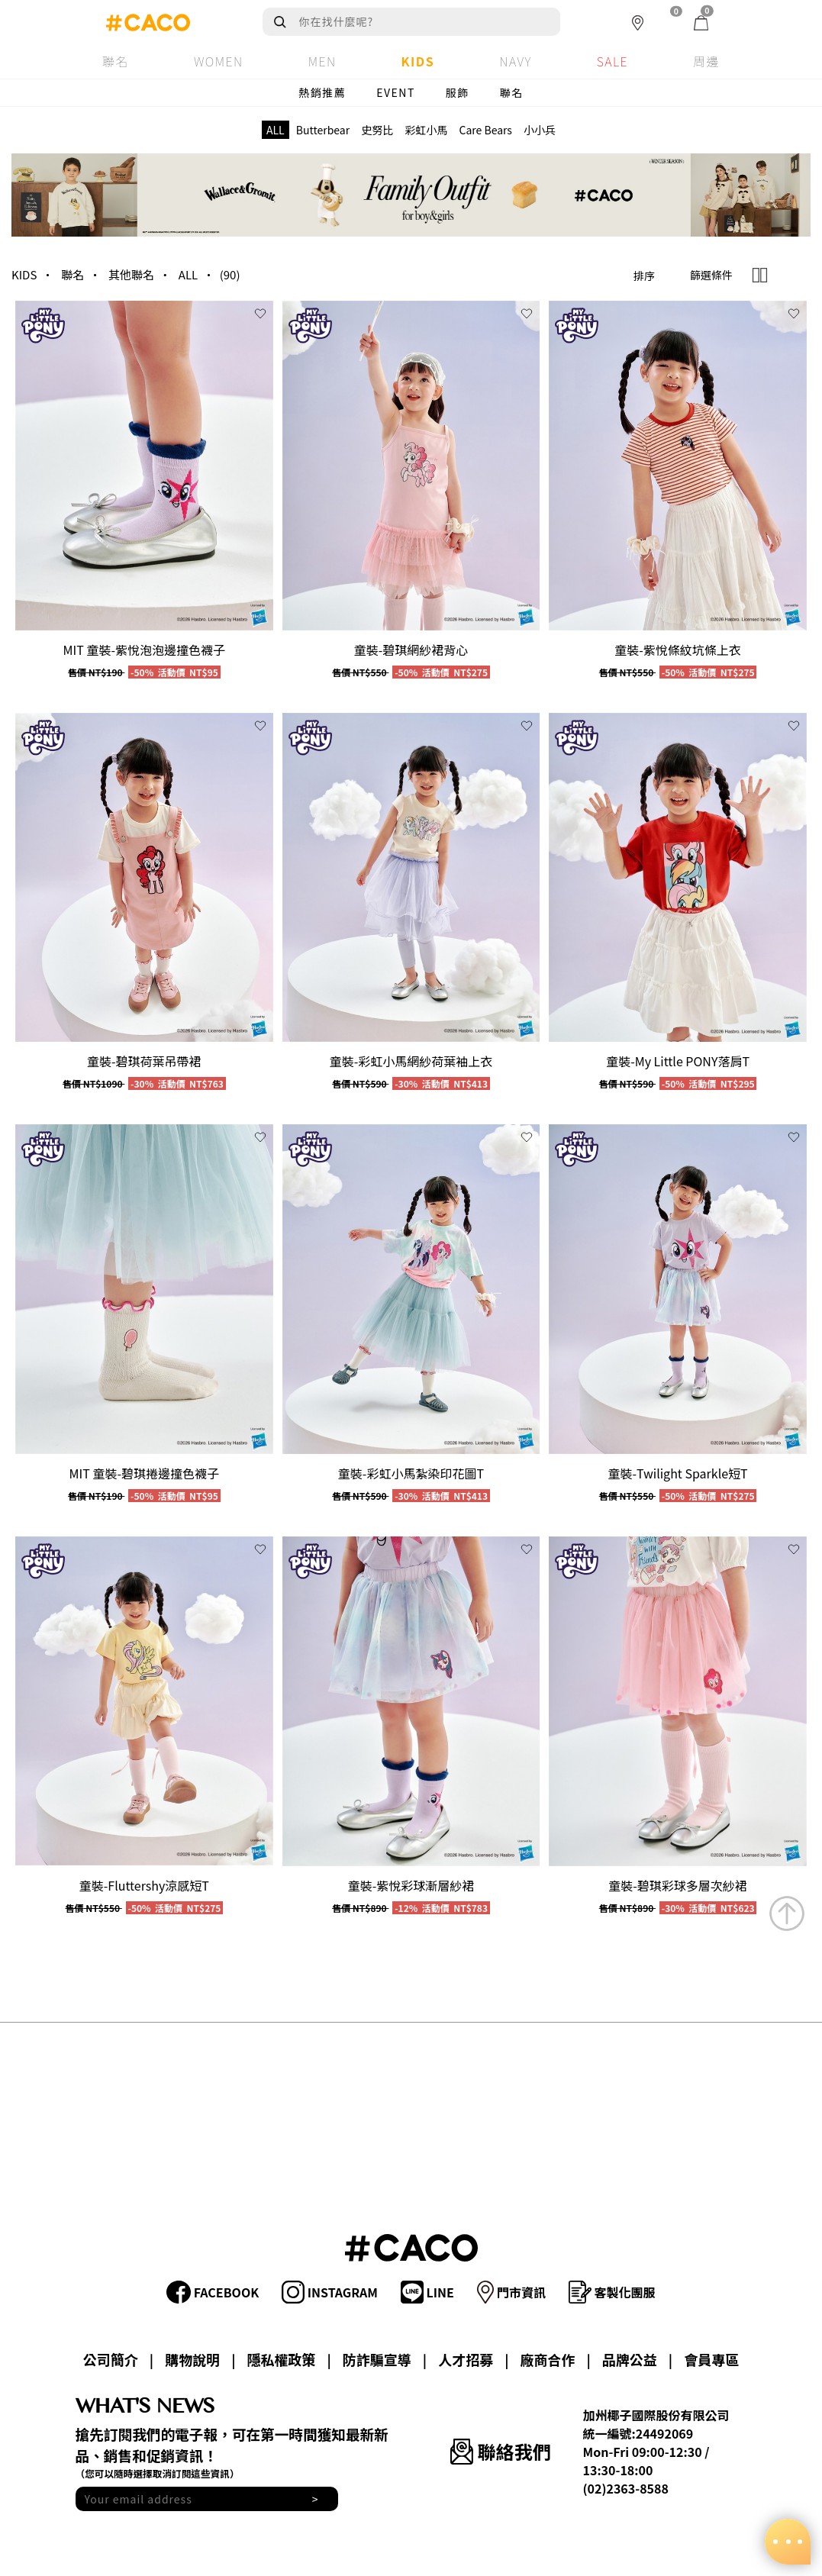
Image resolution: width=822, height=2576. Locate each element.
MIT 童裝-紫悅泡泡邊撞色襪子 (144, 649)
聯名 (512, 92)
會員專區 (711, 2359)
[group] (144, 465)
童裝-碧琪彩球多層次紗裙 (677, 1885)
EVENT (395, 92)
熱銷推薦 (322, 92)
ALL (188, 274)
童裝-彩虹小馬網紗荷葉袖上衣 (411, 1061)
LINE (427, 2292)
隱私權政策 (281, 2359)
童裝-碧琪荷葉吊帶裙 (144, 1061)
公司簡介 (110, 2359)
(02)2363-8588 (626, 2488)
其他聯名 (131, 274)
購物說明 (192, 2359)
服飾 (457, 92)
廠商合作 (547, 2359)
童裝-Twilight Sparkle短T (677, 1473)
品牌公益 (629, 2359)
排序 (644, 275)
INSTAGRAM (330, 2292)
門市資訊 (511, 2292)
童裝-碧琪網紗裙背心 (411, 649)
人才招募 (465, 2359)
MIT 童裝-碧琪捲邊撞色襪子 (144, 1473)
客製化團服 (612, 2292)
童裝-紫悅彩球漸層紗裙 (411, 1885)
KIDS (24, 274)
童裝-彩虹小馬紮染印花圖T (411, 1473)
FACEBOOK (212, 2292)
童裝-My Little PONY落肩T (677, 1061)
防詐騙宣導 (377, 2359)
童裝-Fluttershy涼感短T (144, 1885)
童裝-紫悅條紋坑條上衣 (677, 649)
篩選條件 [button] (711, 274)
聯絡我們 (500, 2451)
